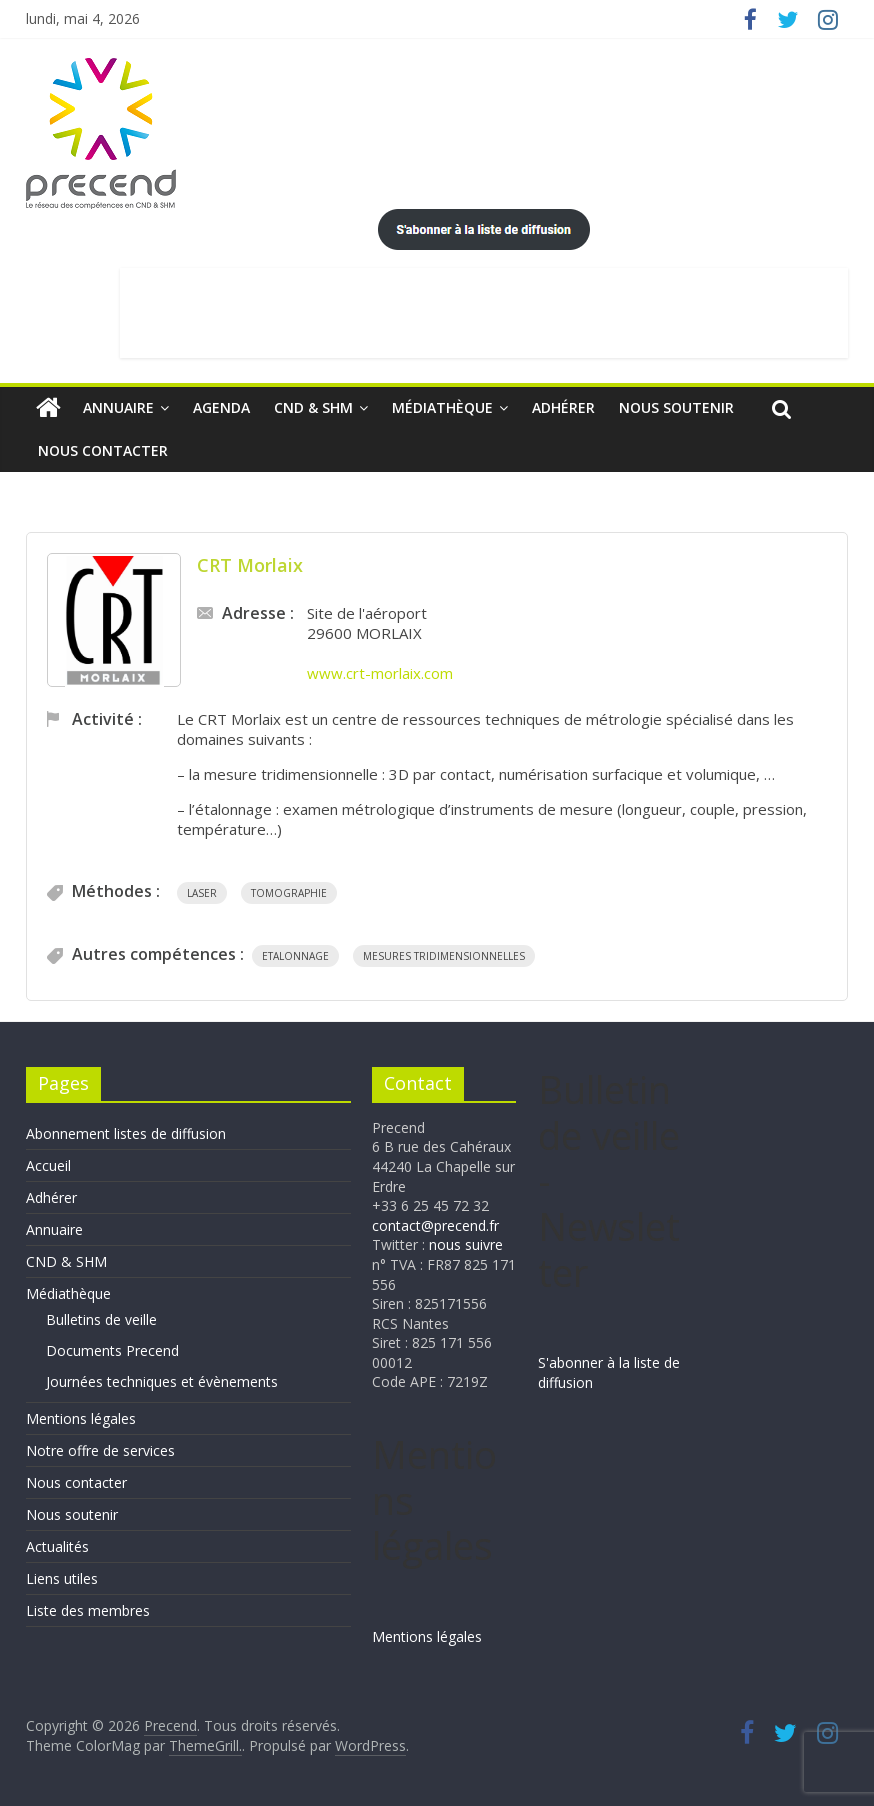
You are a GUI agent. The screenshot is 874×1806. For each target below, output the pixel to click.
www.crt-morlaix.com (380, 673)
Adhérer (563, 407)
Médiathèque (442, 407)
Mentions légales (81, 1418)
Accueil (48, 1165)
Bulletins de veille (101, 1319)
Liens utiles (62, 1578)
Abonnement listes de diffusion (126, 1133)
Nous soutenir (676, 407)
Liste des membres (88, 1610)
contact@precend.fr (435, 1225)
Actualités (57, 1546)
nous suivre (466, 1244)
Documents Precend (112, 1350)
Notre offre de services (100, 1450)
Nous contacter (103, 450)
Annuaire (118, 407)
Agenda (221, 407)
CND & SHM (313, 407)
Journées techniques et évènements (162, 1381)
